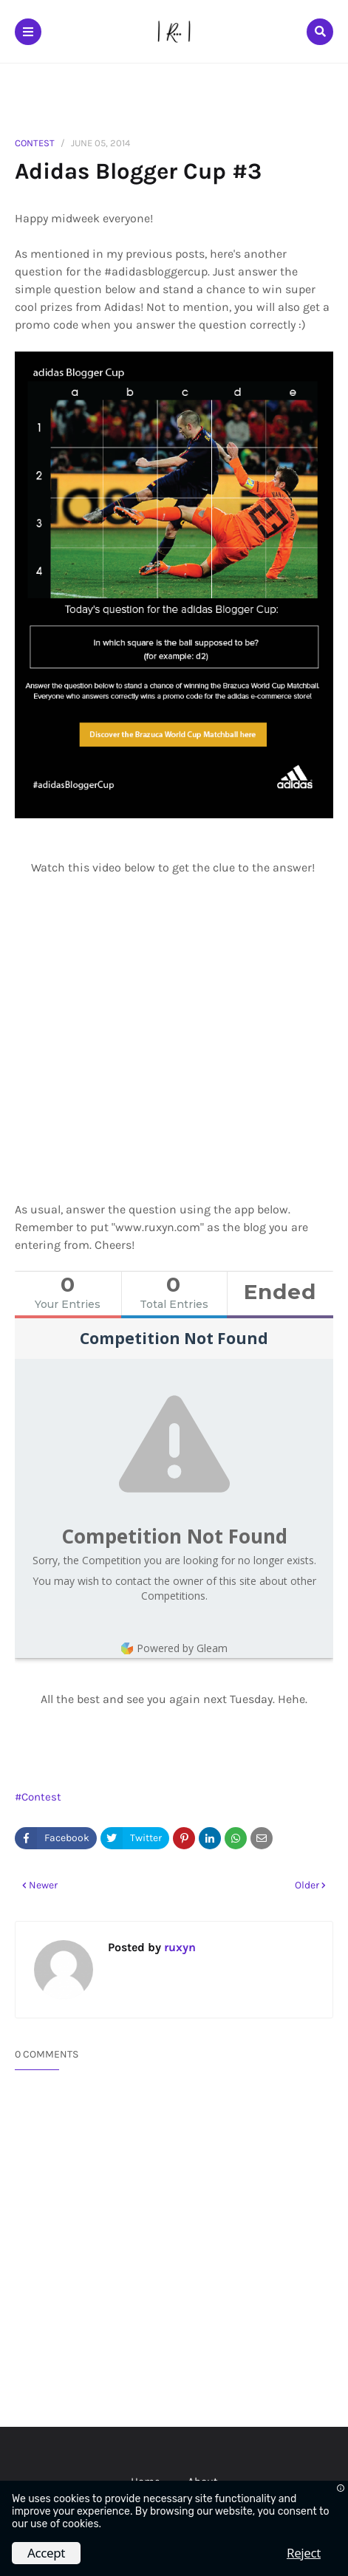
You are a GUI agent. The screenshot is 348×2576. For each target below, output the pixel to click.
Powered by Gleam (174, 1648)
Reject (304, 2552)
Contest (35, 142)
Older (307, 1885)
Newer (43, 1885)
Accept (46, 2552)
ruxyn (178, 1947)
